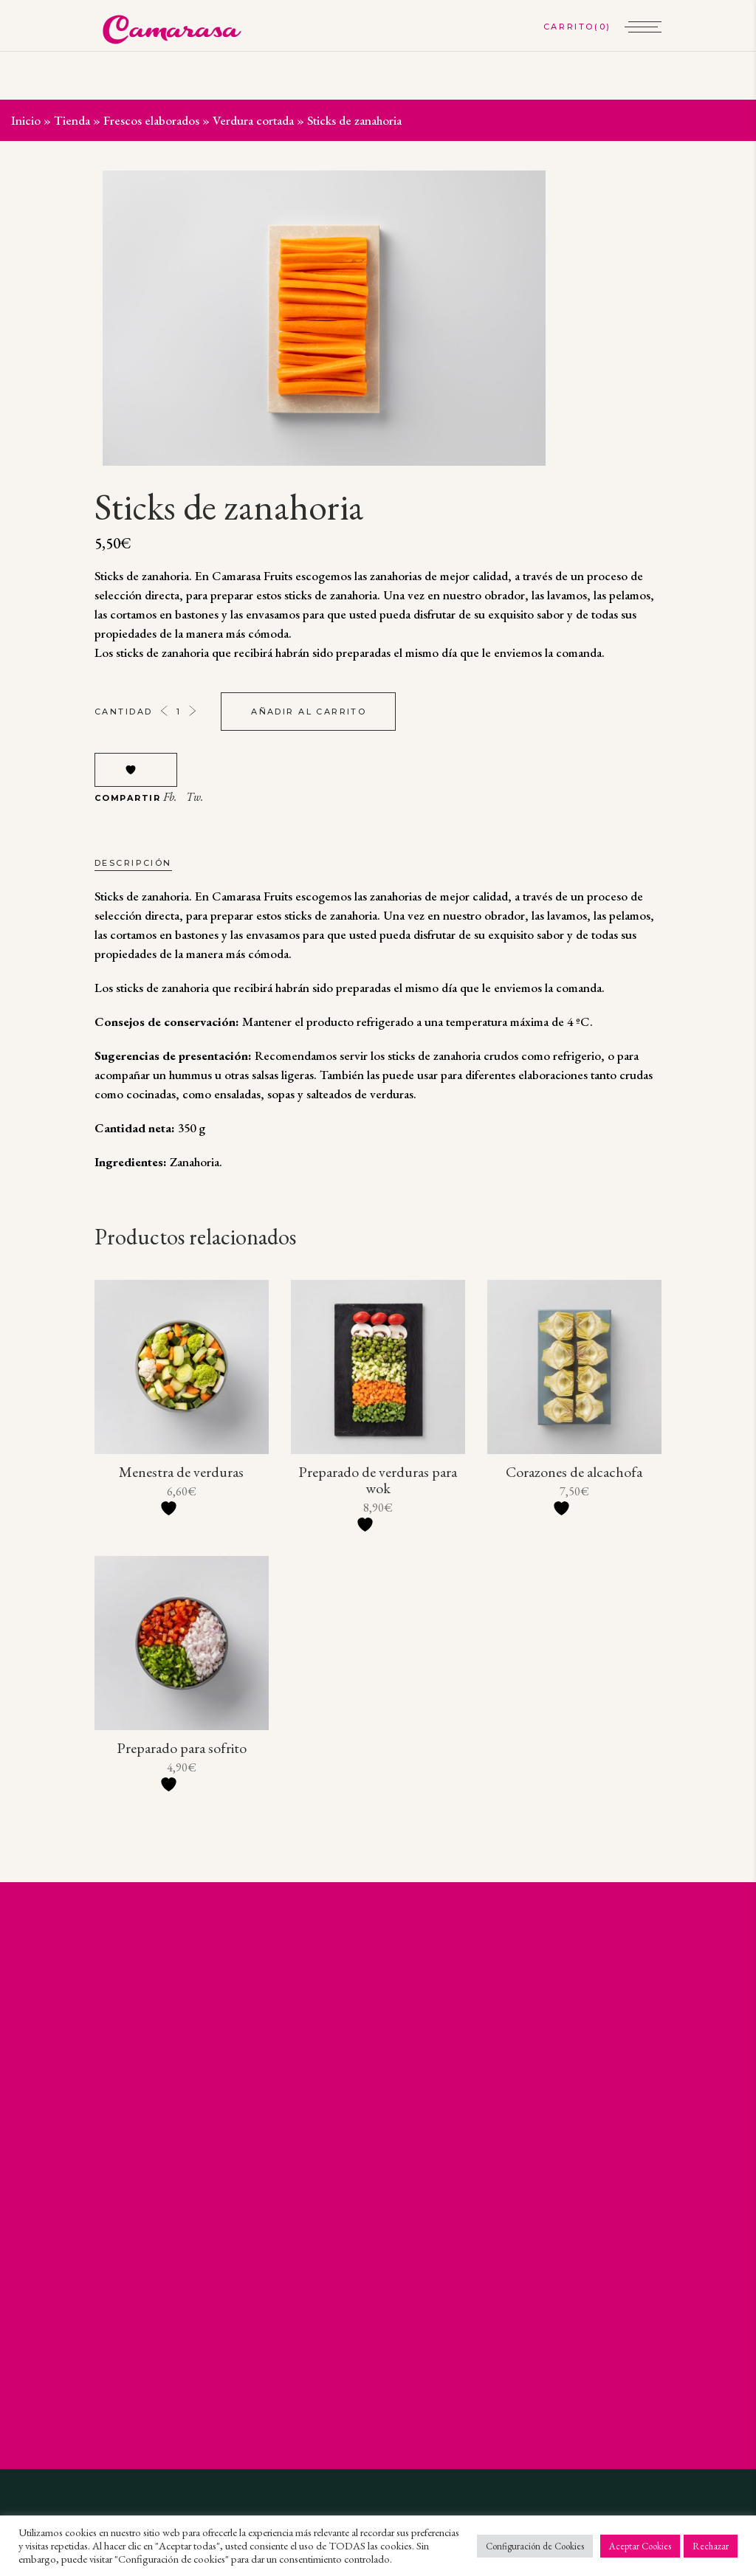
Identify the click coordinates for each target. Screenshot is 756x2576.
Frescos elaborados (151, 120)
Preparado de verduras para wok (377, 1480)
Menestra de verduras (181, 1471)
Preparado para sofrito (182, 1747)
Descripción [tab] (133, 863)
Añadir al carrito (308, 711)
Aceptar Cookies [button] (640, 2546)
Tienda (72, 120)
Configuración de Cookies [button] (535, 2546)
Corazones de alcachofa (574, 1471)
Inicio (26, 120)
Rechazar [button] (711, 2546)
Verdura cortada (253, 120)
